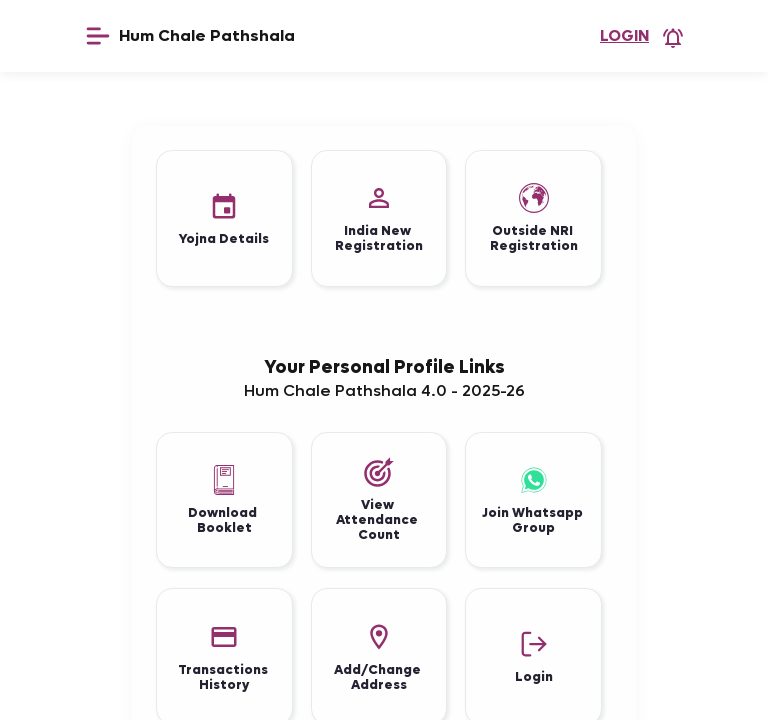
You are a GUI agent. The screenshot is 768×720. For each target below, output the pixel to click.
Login (624, 35)
